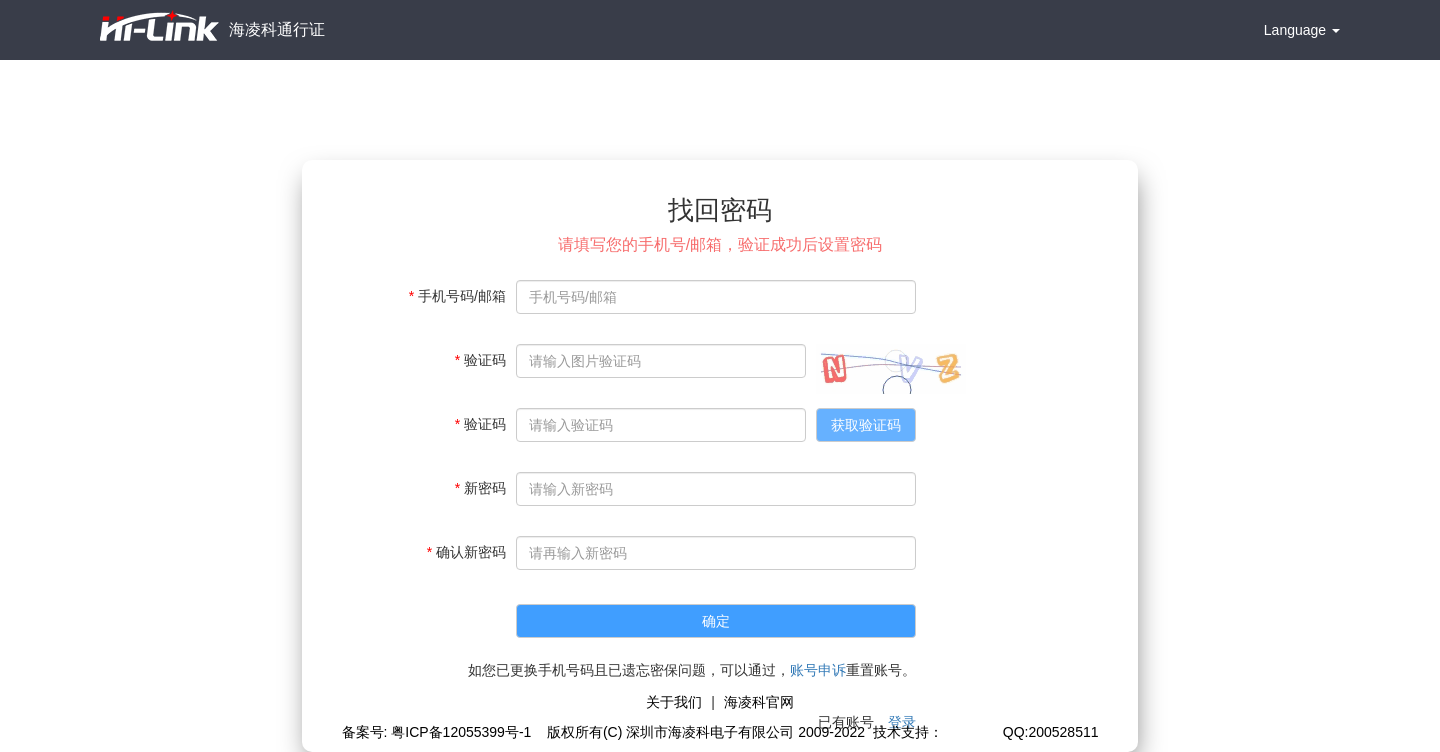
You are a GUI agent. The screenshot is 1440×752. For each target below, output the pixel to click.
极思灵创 (971, 732)
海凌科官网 (759, 702)
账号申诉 (818, 670)
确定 (716, 621)
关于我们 (674, 702)
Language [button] (1302, 30)
